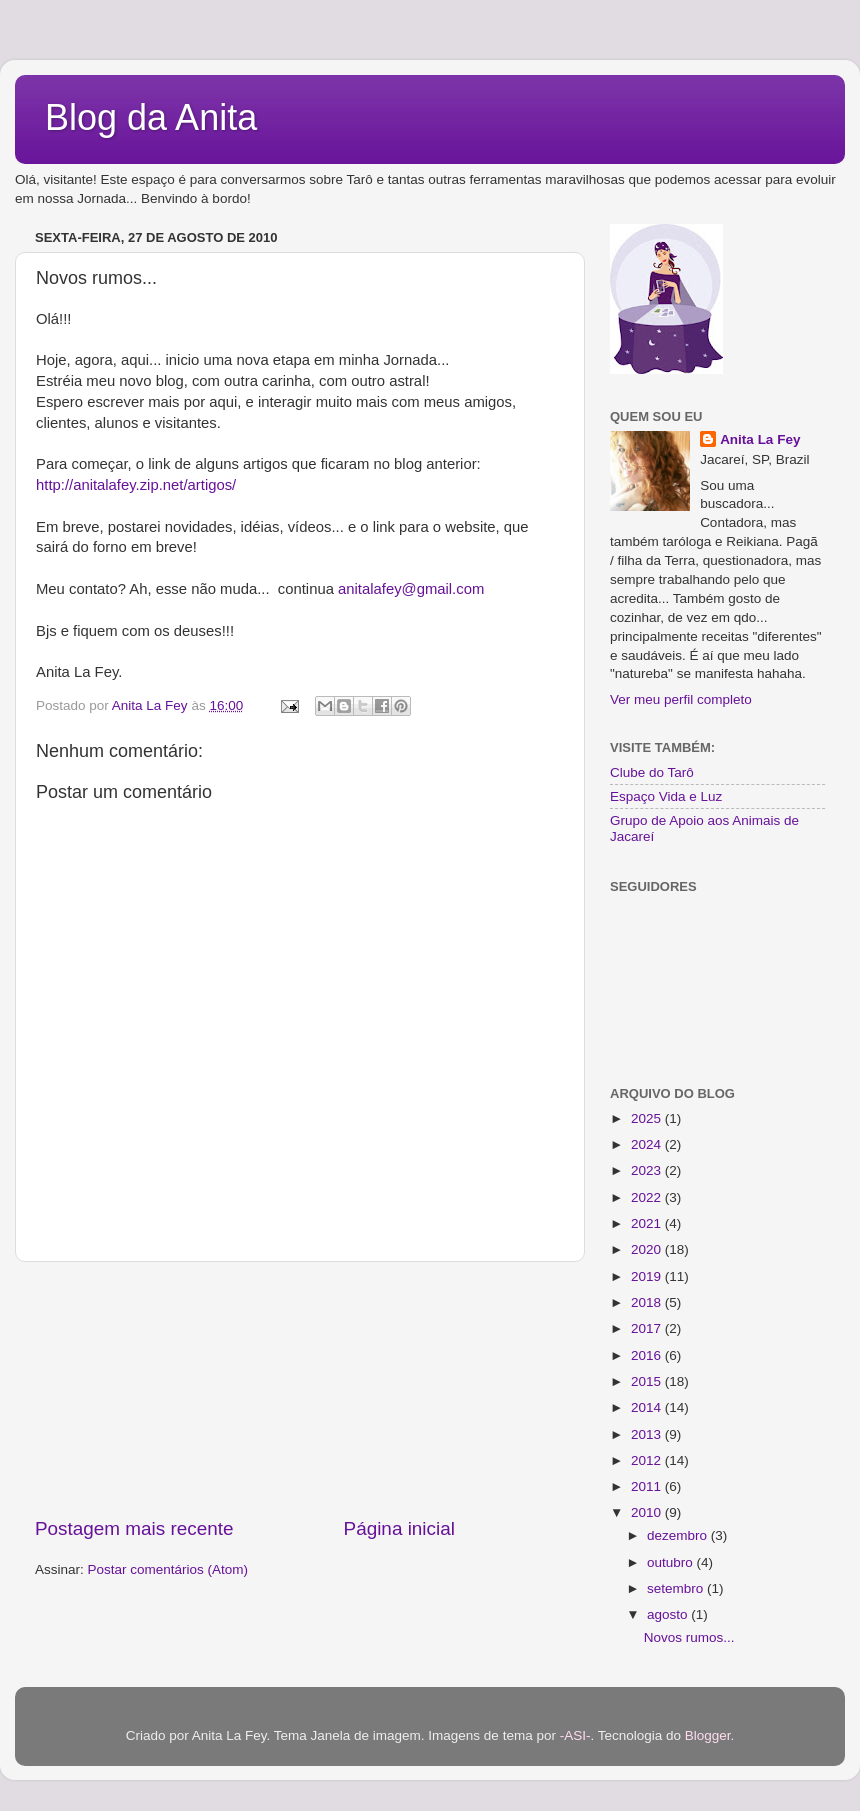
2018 (648, 1302)
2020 (648, 1249)
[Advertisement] (300, 1389)
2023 (648, 1170)
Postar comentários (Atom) (168, 1569)
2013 (648, 1434)
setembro (677, 1588)
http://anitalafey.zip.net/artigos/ (136, 485)
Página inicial (399, 1528)
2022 (648, 1197)
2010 (648, 1512)
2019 (648, 1276)
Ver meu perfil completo (681, 699)
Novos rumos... (689, 1637)
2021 (648, 1223)
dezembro (679, 1535)
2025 (648, 1118)
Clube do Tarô (652, 772)
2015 (648, 1381)
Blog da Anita (151, 117)
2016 (648, 1355)
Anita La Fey (760, 439)
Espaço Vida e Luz (666, 796)
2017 (648, 1328)
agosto (669, 1614)
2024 (648, 1144)
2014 (648, 1407)
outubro (672, 1562)
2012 (648, 1460)
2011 (648, 1486)
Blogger (708, 1735)
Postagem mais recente (134, 1528)
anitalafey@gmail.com (411, 589)
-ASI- (575, 1735)
